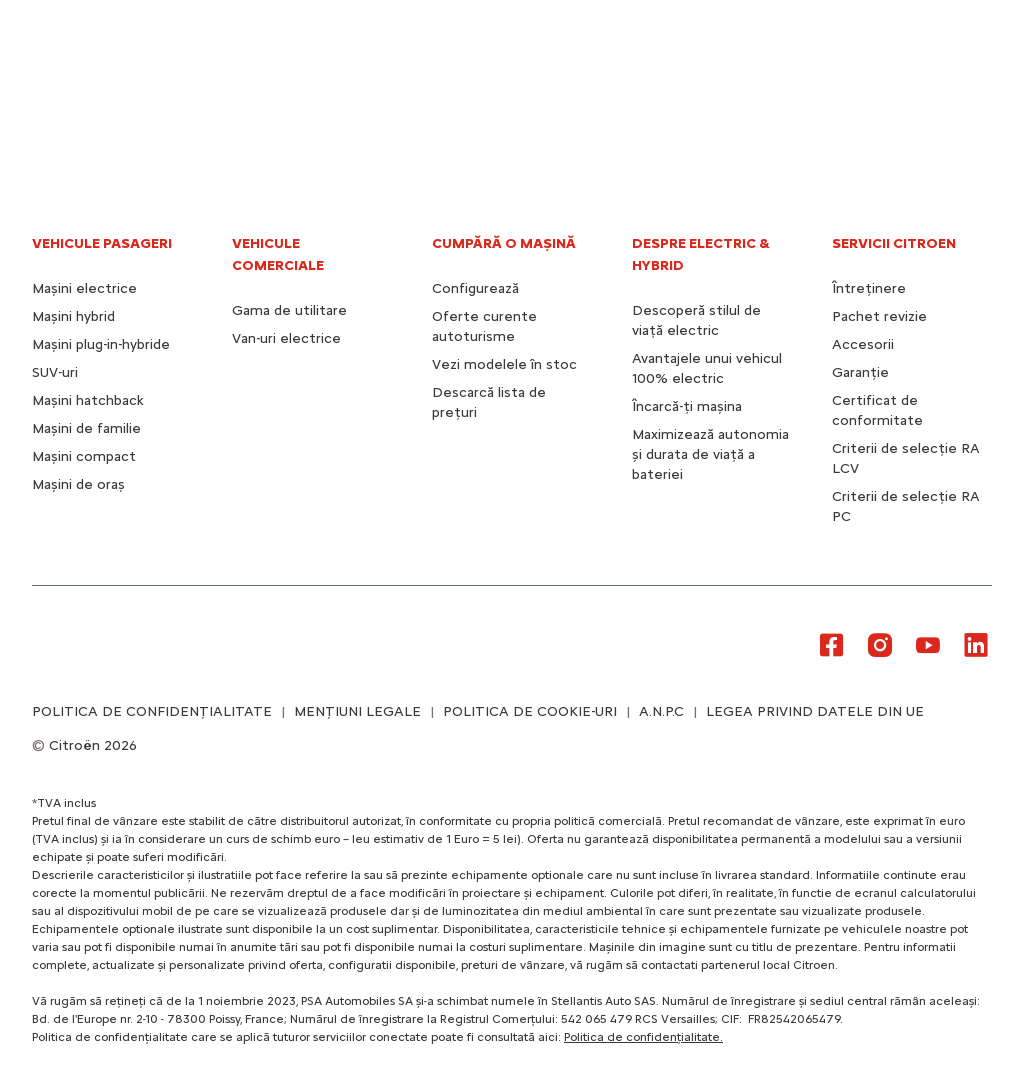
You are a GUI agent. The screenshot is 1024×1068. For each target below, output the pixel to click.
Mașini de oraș (78, 484)
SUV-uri (55, 372)
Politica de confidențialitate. (643, 1037)
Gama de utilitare (289, 310)
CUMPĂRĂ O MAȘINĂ (504, 243)
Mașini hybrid (73, 316)
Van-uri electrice (286, 338)
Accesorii (863, 344)
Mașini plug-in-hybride (101, 344)
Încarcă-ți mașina (687, 406)
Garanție (860, 372)
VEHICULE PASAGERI (102, 243)
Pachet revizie (879, 316)
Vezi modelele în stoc (504, 364)
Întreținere (869, 288)
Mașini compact (84, 456)
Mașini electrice (84, 288)
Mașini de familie (86, 428)
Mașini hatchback (88, 400)
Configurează (475, 288)
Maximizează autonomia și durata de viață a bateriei (710, 454)
